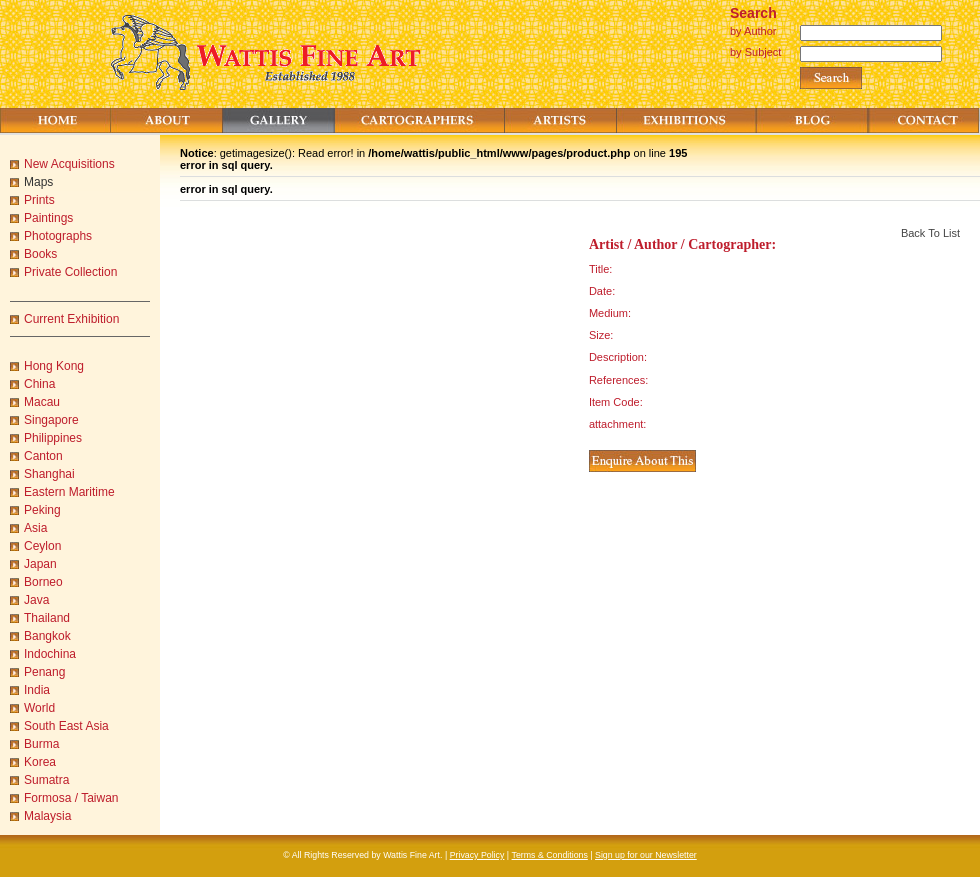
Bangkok (47, 636)
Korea (40, 762)
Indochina (50, 654)
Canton (43, 456)
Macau (42, 402)
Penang (44, 672)
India (37, 690)
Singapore (51, 420)
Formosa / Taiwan (71, 798)
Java (36, 600)
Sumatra (46, 780)
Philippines (53, 438)
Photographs (58, 236)
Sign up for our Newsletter (646, 855)
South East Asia (66, 726)
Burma (41, 744)
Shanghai (49, 474)
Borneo (43, 582)
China (39, 384)
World (39, 708)
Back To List (930, 233)
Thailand (47, 618)
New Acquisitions (69, 164)
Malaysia (47, 816)
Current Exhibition (71, 319)
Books (40, 254)
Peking (42, 510)
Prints (39, 200)
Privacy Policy (477, 855)
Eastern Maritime (69, 492)
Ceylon (42, 546)
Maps (38, 182)
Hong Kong (54, 366)
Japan (40, 564)
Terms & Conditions (550, 855)
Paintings (48, 218)
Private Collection (70, 272)
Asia (35, 528)
